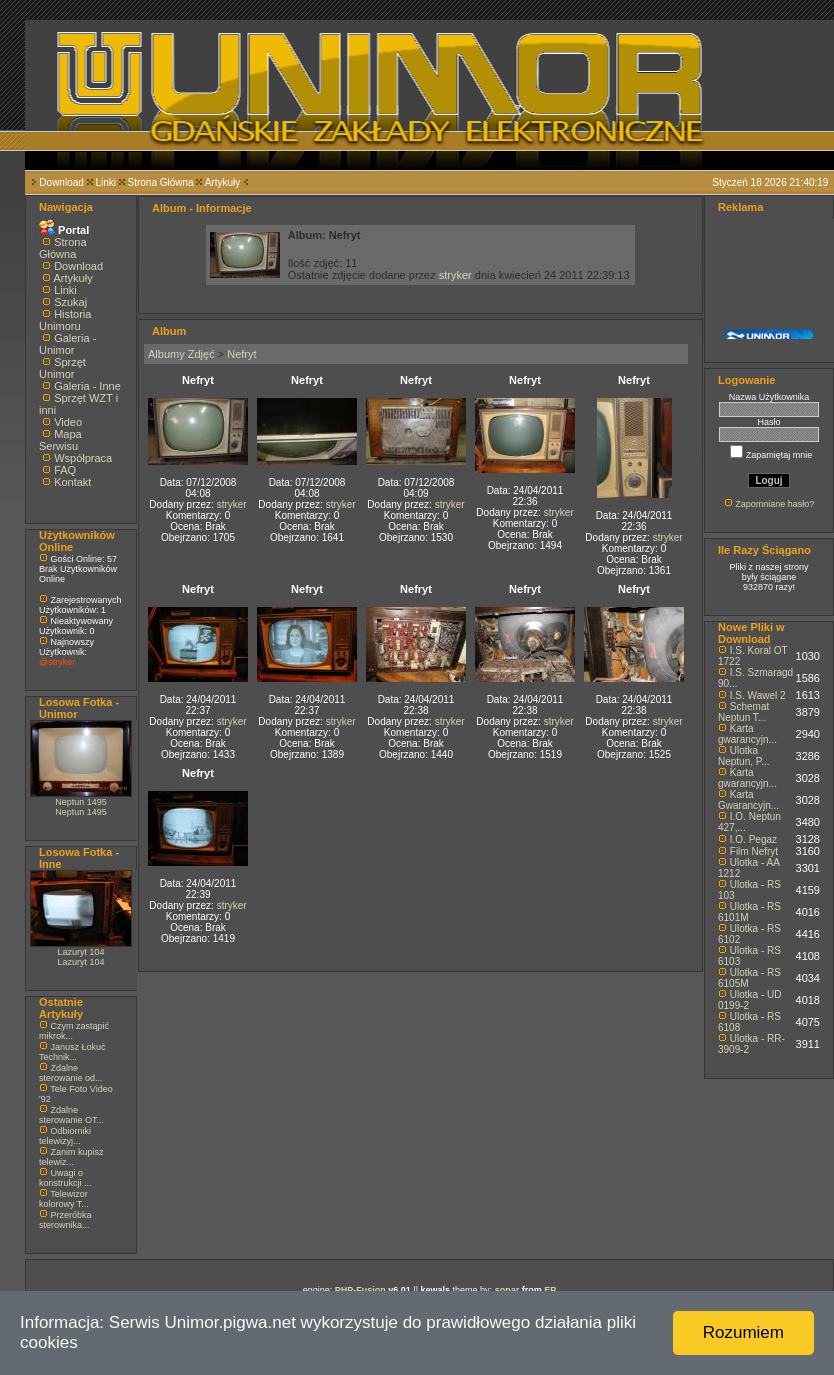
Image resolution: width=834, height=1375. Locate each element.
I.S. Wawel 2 (758, 695)
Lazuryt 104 (80, 952)
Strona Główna (161, 182)
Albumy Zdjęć (181, 354)
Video (68, 422)
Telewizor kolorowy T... (64, 1199)
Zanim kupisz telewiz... (71, 1157)
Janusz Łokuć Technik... (72, 1052)
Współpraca (83, 458)
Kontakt (72, 482)
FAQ (65, 470)
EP (550, 1290)
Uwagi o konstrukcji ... (65, 1178)
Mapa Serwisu (60, 440)
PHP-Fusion (360, 1290)
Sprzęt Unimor (62, 368)
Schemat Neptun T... (743, 712)
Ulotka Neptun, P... (744, 756)
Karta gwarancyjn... (747, 734)
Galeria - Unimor (67, 344)
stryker (455, 275)
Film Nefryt (754, 851)
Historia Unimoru (65, 320)
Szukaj (70, 302)
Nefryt (241, 354)
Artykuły (223, 182)
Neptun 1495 (81, 802)
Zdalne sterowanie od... (71, 1073)
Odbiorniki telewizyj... (65, 1136)
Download (61, 182)
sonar (507, 1290)
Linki (105, 182)
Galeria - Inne (87, 386)
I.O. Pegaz (753, 839)
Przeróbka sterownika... (65, 1220)
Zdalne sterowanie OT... (71, 1115)
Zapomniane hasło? (774, 504)
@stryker (57, 662)
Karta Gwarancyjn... (748, 800)
